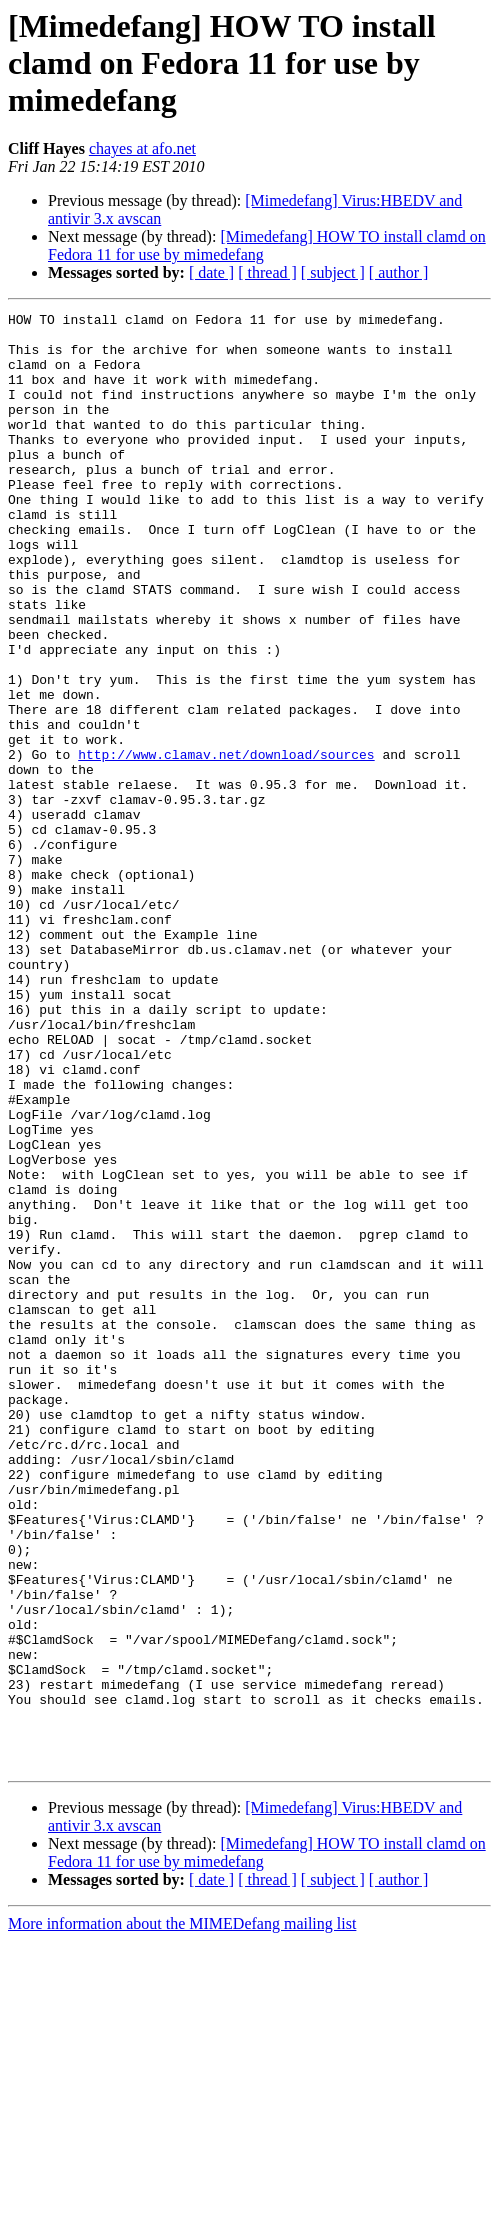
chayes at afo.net (142, 148)
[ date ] (211, 272)
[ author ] (399, 272)
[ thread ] (267, 272)
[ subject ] (333, 272)
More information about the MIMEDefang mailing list (182, 2214)
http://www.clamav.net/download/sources (226, 844)
